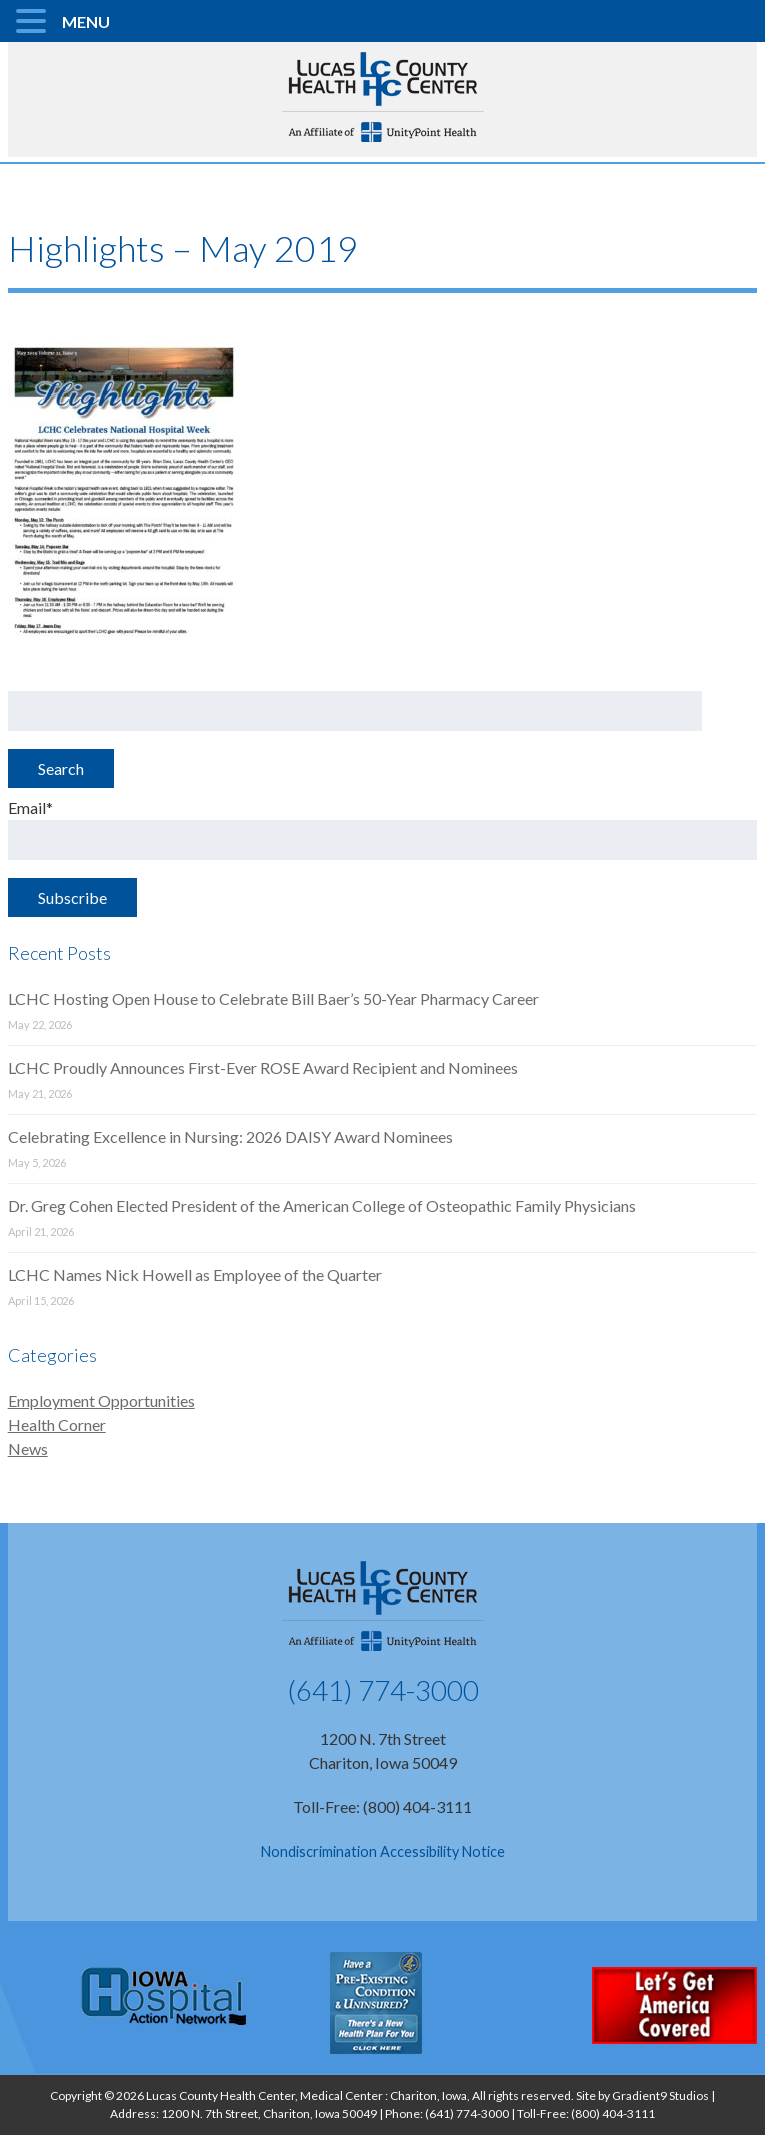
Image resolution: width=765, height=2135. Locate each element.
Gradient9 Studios (660, 2095)
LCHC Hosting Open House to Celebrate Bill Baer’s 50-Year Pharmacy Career (273, 998)
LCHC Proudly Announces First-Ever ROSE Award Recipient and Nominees (263, 1067)
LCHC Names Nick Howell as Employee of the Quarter (195, 1274)
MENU (86, 21)
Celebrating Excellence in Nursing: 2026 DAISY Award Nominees (230, 1136)
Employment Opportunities (101, 1400)
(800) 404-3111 (613, 2113)
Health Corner (57, 1424)
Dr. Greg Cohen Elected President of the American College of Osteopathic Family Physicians (322, 1205)
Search (61, 768)
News (28, 1448)
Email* (383, 829)
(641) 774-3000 (383, 1690)
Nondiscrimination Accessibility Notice (383, 1851)
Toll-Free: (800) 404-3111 (382, 1806)
